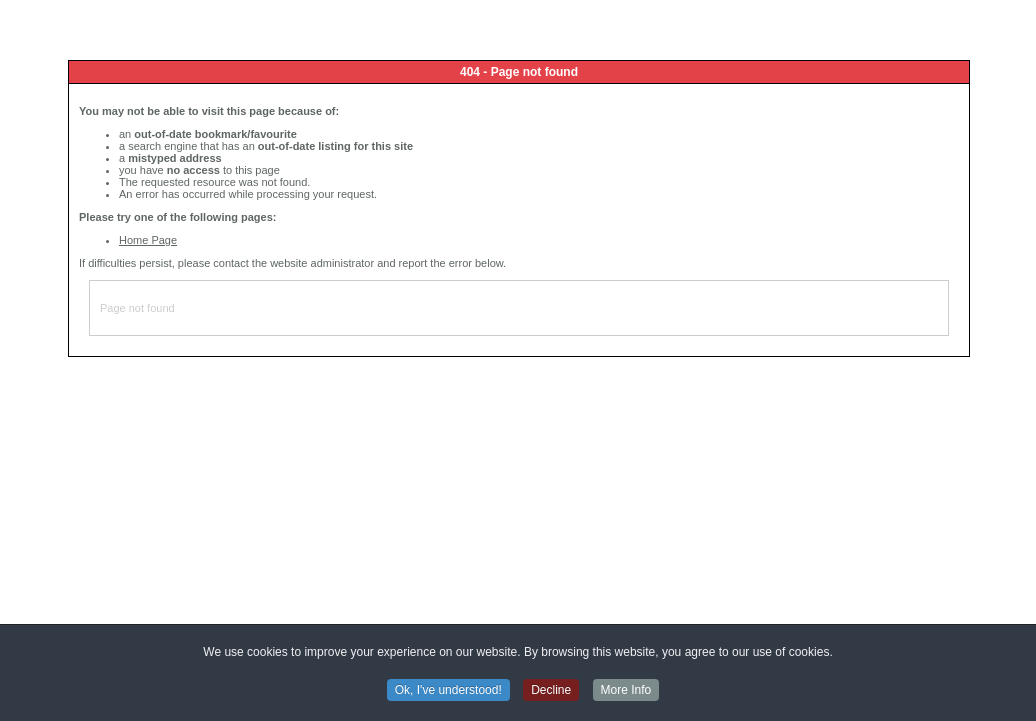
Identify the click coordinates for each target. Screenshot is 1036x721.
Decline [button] (551, 691)
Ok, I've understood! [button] (448, 691)
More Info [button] (626, 691)
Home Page (148, 240)
